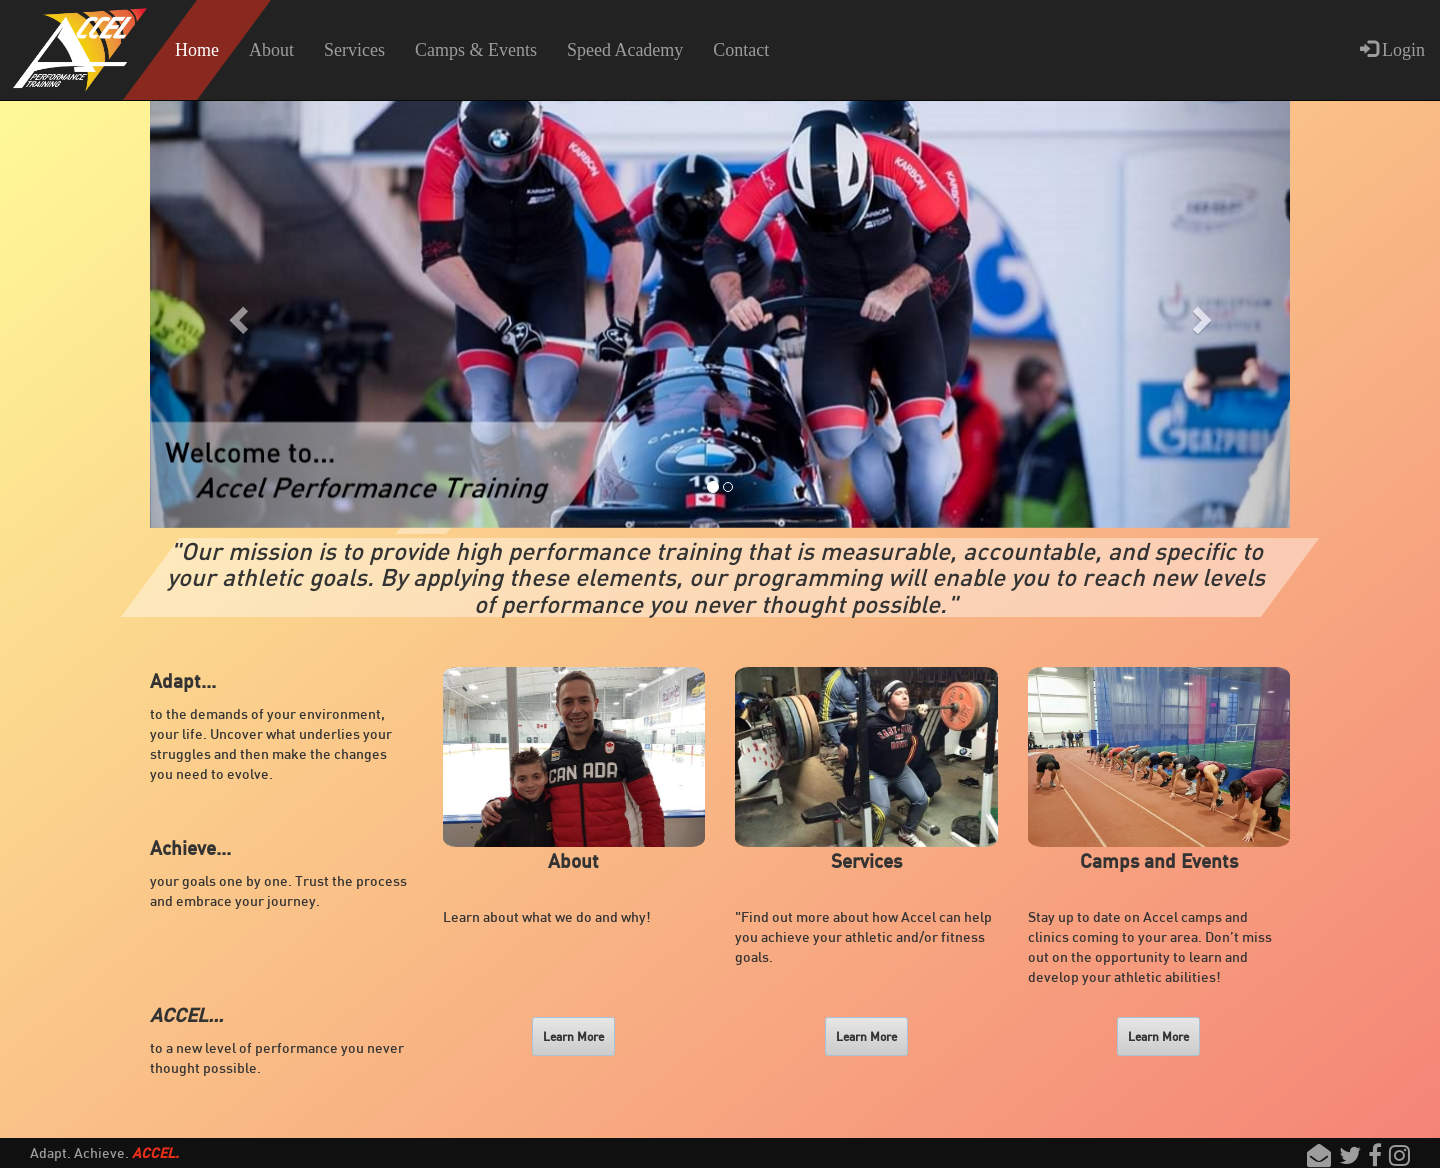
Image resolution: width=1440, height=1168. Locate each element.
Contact (741, 50)
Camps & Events (476, 50)
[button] (235, 314)
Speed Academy (625, 50)
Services (354, 50)
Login (1393, 49)
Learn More (573, 1036)
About (271, 50)
